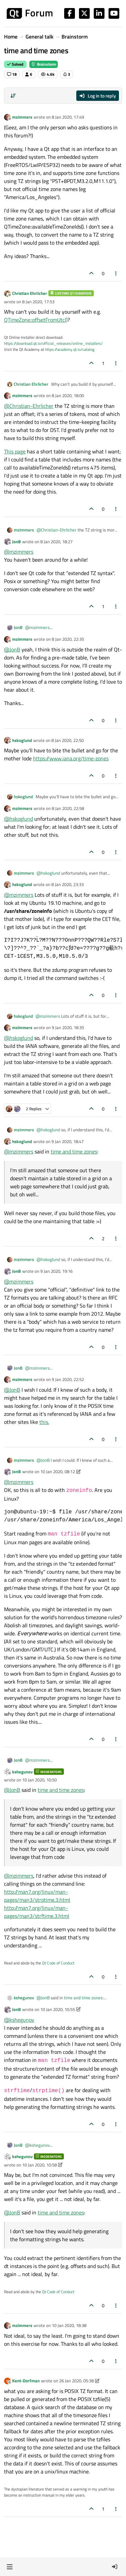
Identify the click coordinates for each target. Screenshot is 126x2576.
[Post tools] (116, 273)
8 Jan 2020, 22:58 (68, 808)
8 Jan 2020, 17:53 (38, 301)
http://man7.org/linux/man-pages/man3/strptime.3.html (37, 1896)
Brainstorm (43, 64)
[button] (9, 2566)
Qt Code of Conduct (58, 1963)
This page (15, 451)
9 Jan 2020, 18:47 (67, 1141)
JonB (16, 541)
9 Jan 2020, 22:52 (68, 1379)
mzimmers (22, 117)
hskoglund (22, 740)
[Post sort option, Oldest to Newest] (13, 96)
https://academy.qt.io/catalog (69, 349)
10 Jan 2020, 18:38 (69, 2325)
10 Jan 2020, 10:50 (39, 1779)
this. (44, 1422)
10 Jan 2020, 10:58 (39, 2164)
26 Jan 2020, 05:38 (76, 2380)
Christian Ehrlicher (29, 293)
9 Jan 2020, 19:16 (56, 1271)
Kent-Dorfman (26, 2380)
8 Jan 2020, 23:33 (67, 884)
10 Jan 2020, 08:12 (57, 1471)
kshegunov (22, 1771)
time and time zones (74, 1151)
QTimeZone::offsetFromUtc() (36, 320)
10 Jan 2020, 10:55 (57, 2009)
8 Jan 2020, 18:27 (56, 541)
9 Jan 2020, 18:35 (68, 1027)
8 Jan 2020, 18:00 (68, 395)
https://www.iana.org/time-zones (71, 758)
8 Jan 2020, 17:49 (68, 117)
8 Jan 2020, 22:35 (68, 639)
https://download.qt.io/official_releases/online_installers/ (53, 343)
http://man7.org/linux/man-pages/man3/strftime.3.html (36, 1912)
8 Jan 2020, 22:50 (67, 740)
